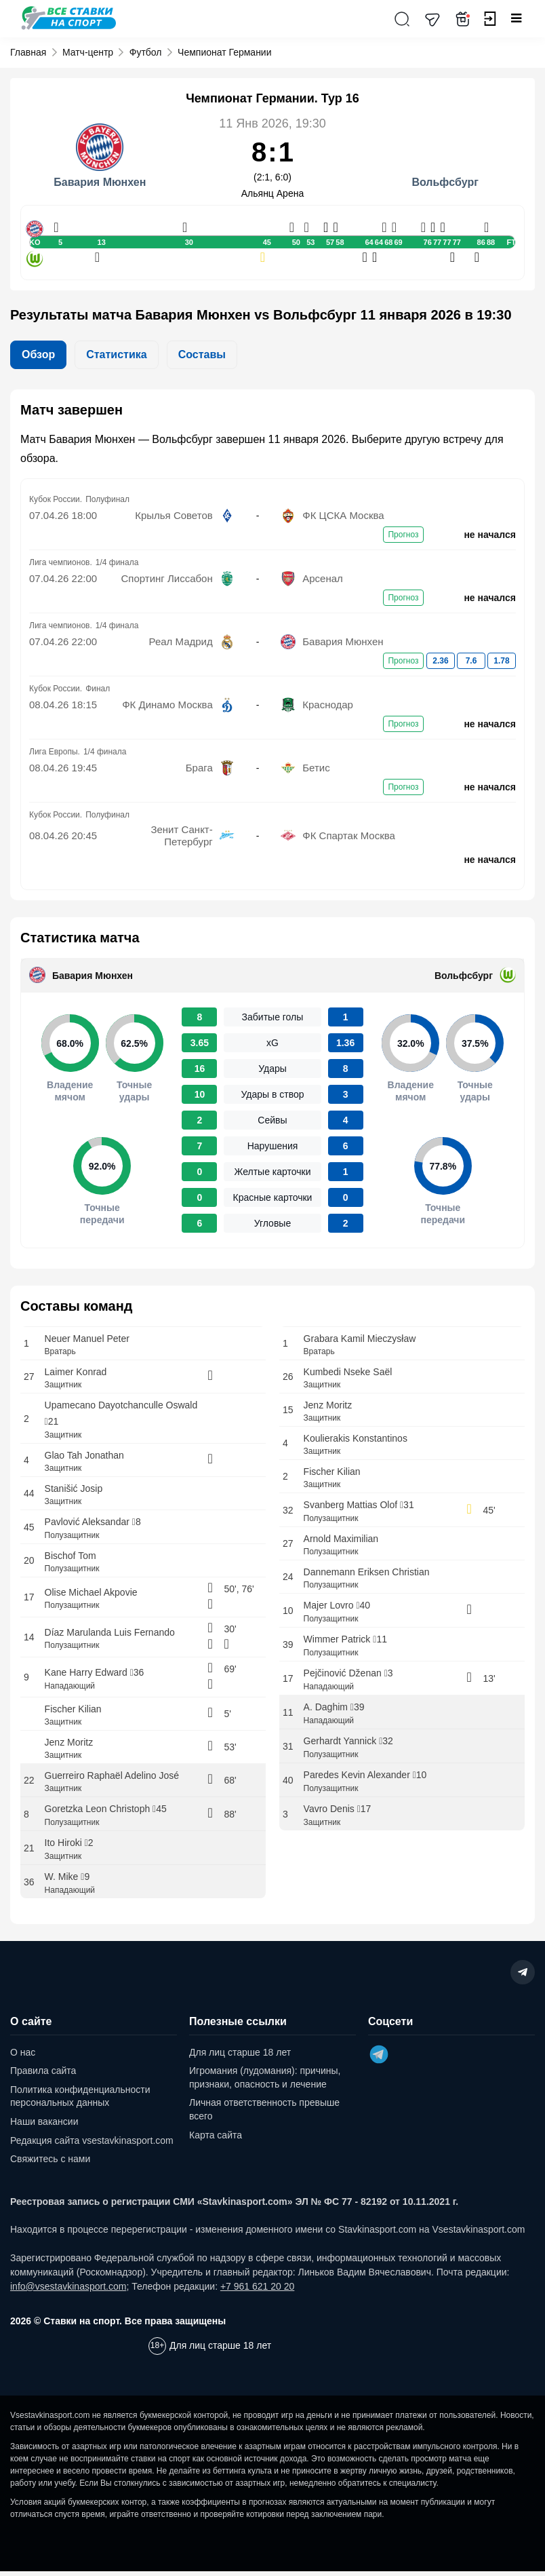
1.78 (501, 661)
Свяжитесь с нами (50, 2164)
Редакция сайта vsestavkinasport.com (92, 2145)
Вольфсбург (464, 975)
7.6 (471, 661)
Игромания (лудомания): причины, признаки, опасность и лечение (264, 2083)
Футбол (145, 52)
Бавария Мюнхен (92, 975)
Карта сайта (215, 2139)
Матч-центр (87, 52)
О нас (22, 2057)
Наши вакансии (44, 2126)
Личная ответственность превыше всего (264, 2114)
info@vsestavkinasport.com (68, 2291)
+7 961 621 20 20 (257, 2291)
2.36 (440, 661)
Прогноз (403, 534)
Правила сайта (43, 2076)
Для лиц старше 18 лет (240, 2057)
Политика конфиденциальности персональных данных (80, 2101)
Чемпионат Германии (224, 52)
